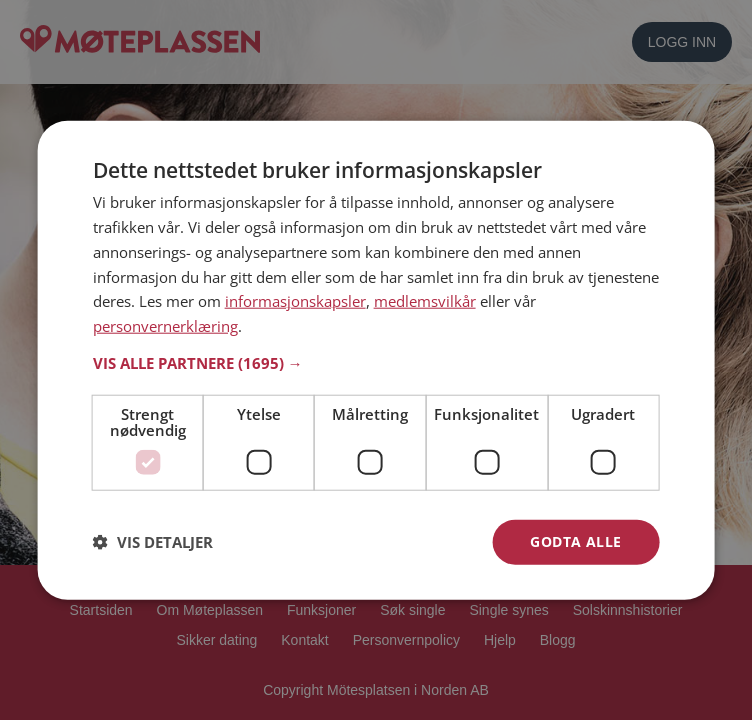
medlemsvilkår (425, 301)
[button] (376, 363)
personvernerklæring (165, 326)
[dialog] (376, 360)
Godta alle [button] (575, 541)
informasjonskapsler (295, 301)
